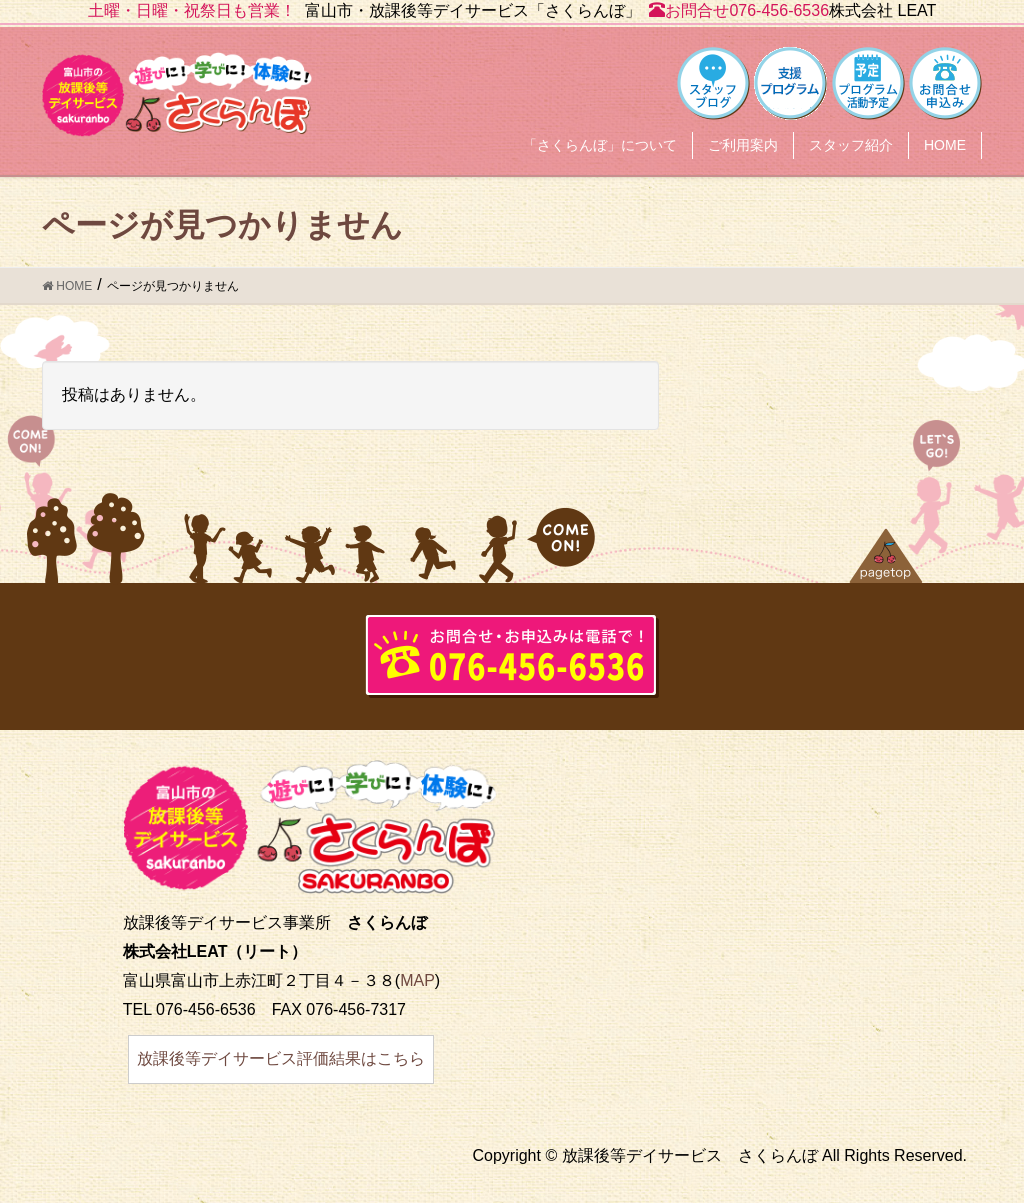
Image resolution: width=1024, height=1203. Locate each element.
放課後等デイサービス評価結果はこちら (281, 1058)
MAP (417, 980)
